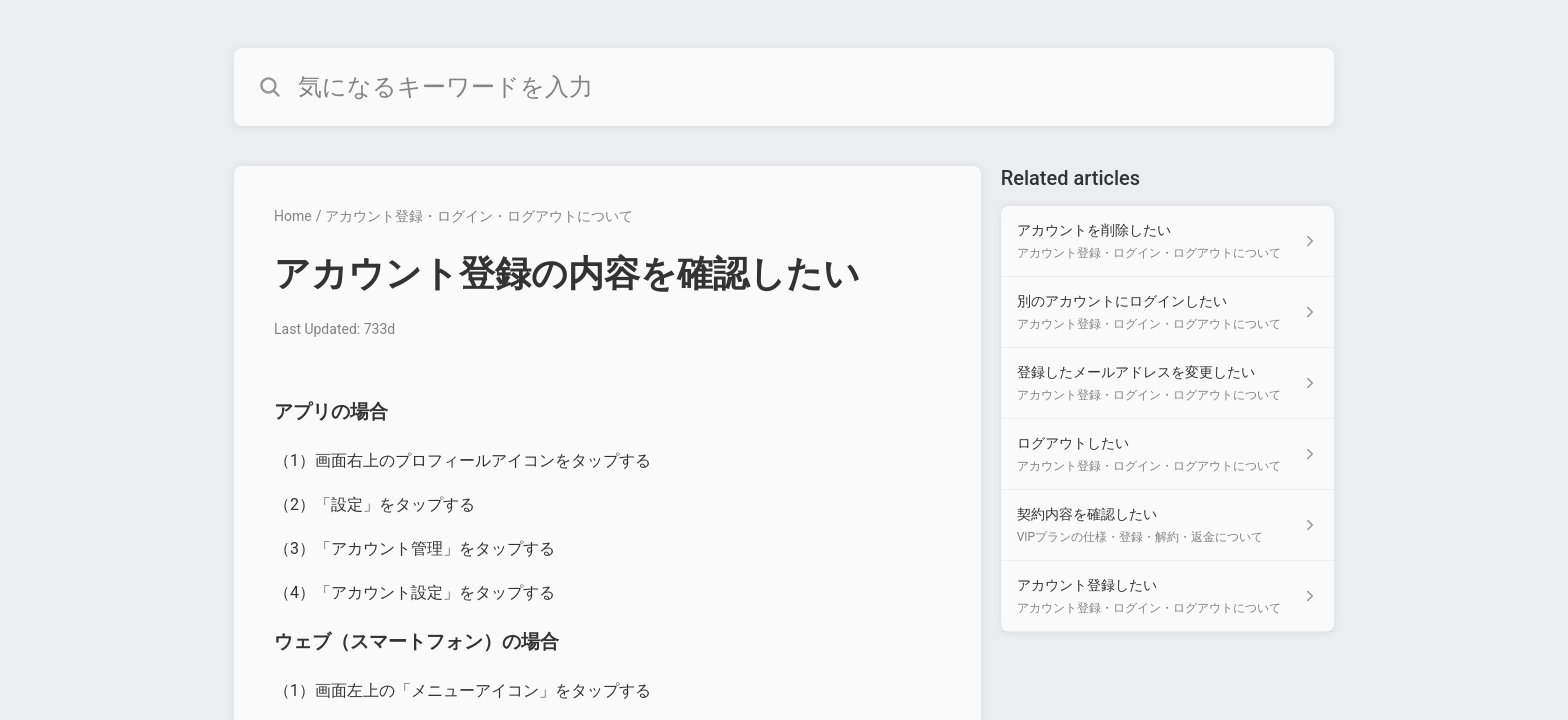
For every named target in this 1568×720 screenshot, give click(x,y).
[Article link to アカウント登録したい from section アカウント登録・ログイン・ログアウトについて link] (1167, 596)
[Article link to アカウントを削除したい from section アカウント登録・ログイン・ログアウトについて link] (1167, 241)
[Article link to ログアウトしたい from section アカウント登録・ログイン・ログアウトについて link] (1167, 454)
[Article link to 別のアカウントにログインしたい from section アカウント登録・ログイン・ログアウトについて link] (1167, 312)
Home (293, 216)
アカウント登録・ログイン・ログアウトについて (479, 216)
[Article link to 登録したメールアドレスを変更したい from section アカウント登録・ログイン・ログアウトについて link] (1167, 383)
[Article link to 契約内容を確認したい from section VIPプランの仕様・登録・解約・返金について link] (1167, 525)
